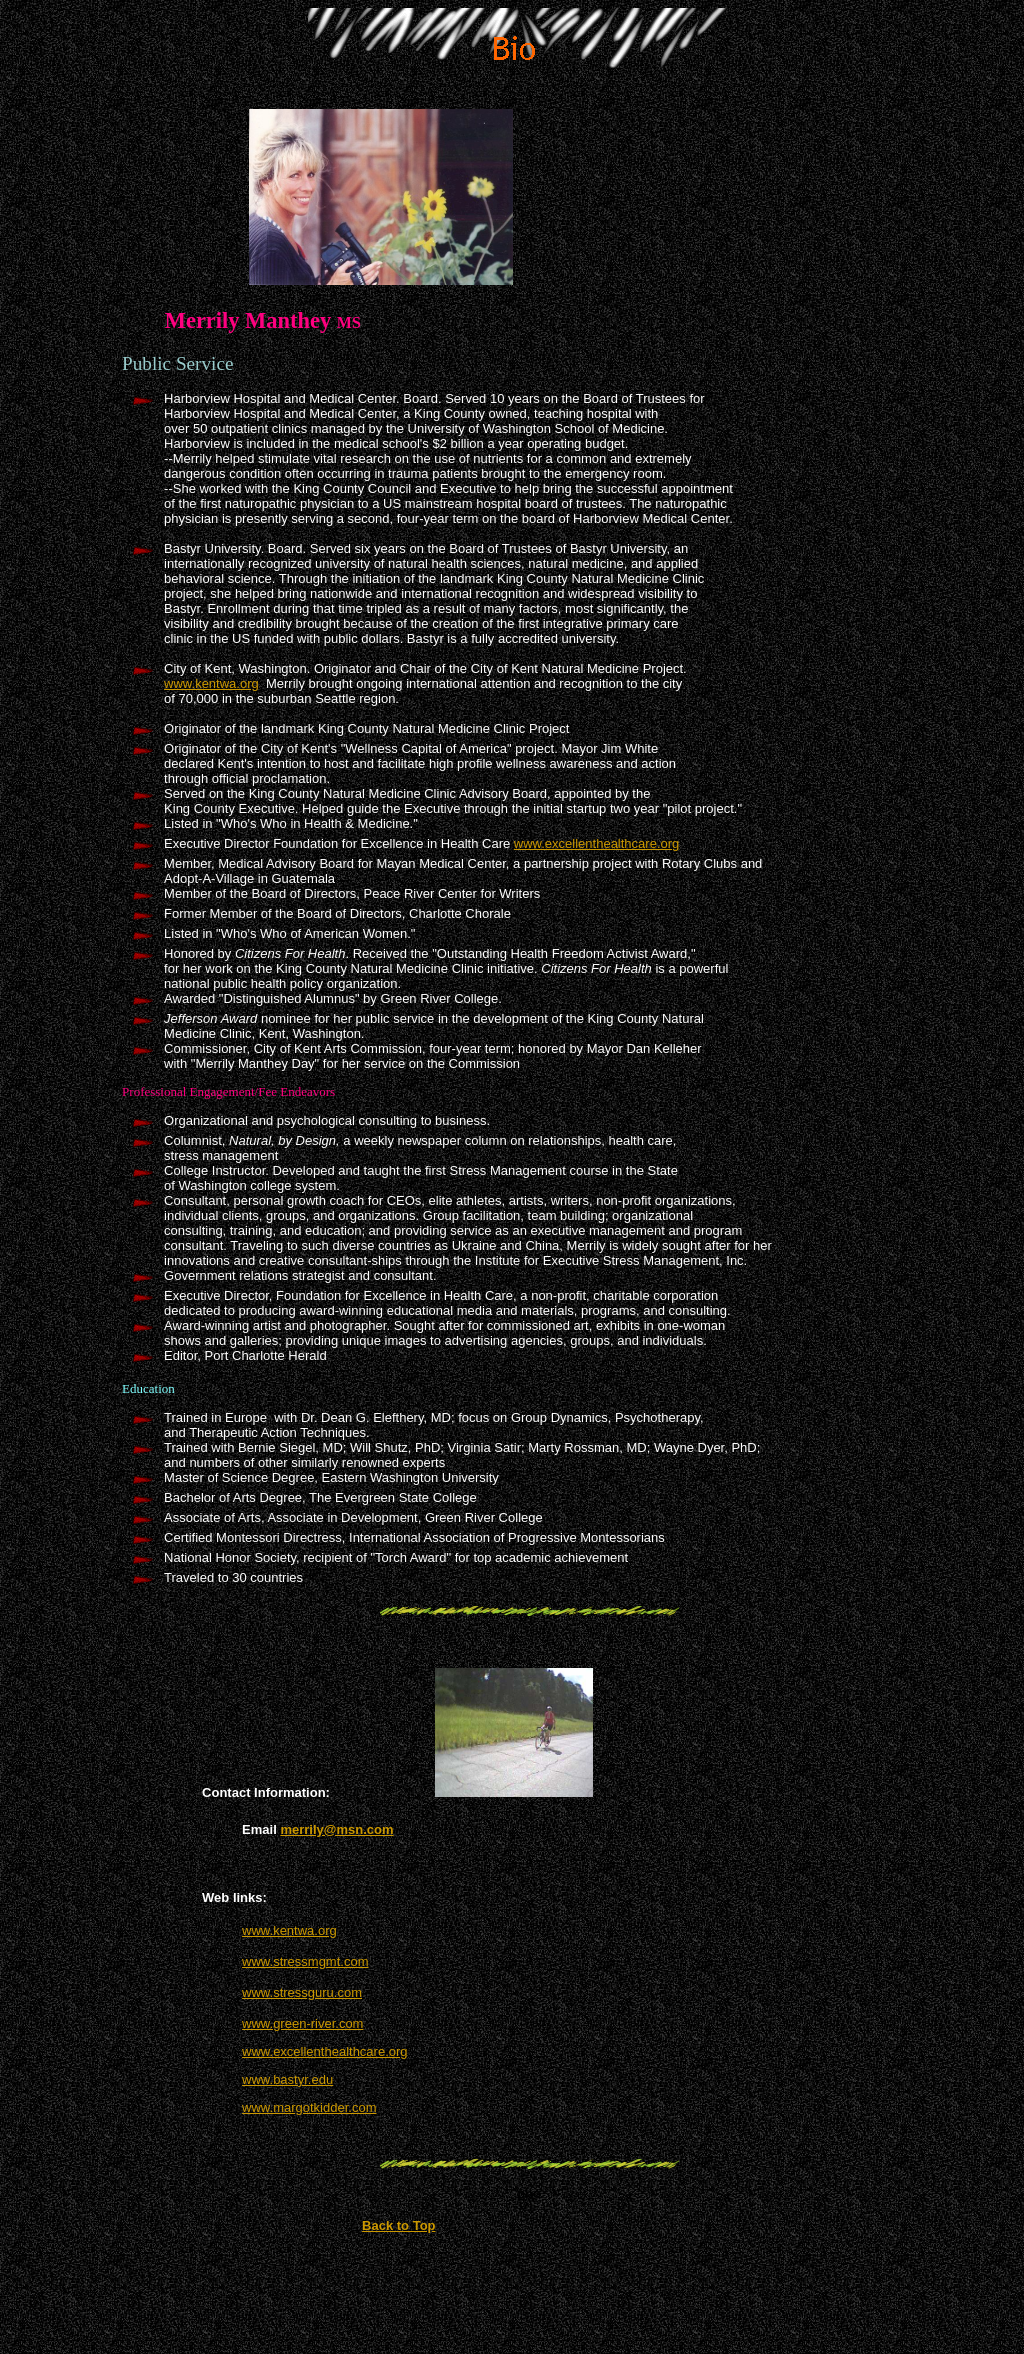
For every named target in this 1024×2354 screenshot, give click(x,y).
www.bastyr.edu (287, 2079)
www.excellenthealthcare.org (596, 843)
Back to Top (398, 2225)
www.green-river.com (302, 2023)
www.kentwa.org (211, 683)
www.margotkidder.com (309, 2107)
